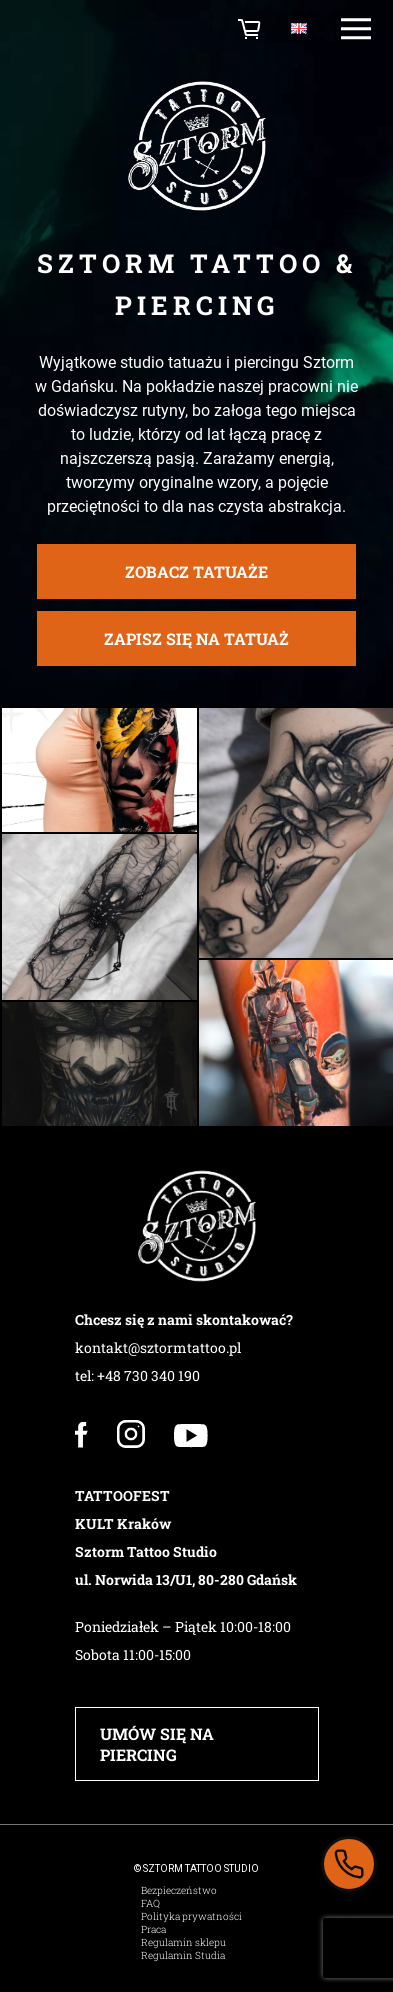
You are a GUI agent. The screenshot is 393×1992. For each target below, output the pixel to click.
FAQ (150, 1903)
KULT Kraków (123, 1523)
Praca (153, 1929)
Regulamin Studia (183, 1955)
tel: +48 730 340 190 (137, 1375)
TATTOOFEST (122, 1495)
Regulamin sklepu (183, 1942)
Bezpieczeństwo (179, 1890)
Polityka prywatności (191, 1916)
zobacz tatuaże (196, 591)
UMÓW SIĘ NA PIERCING (157, 1744)
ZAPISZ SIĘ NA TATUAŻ (196, 658)
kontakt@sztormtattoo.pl (158, 1347)
